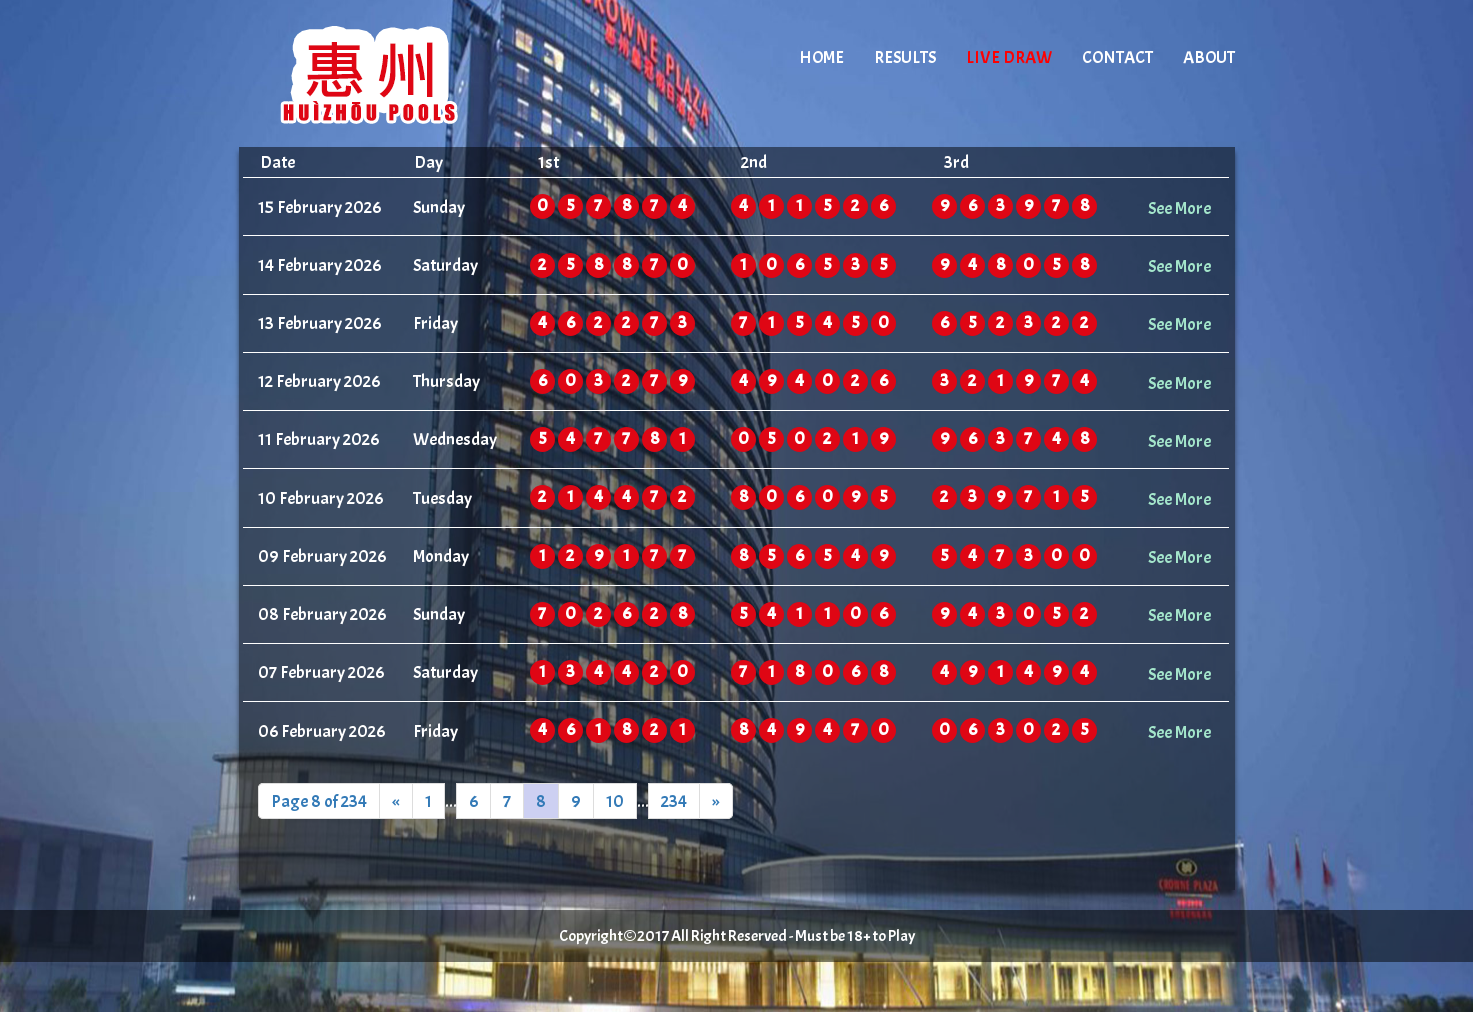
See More (1179, 208)
